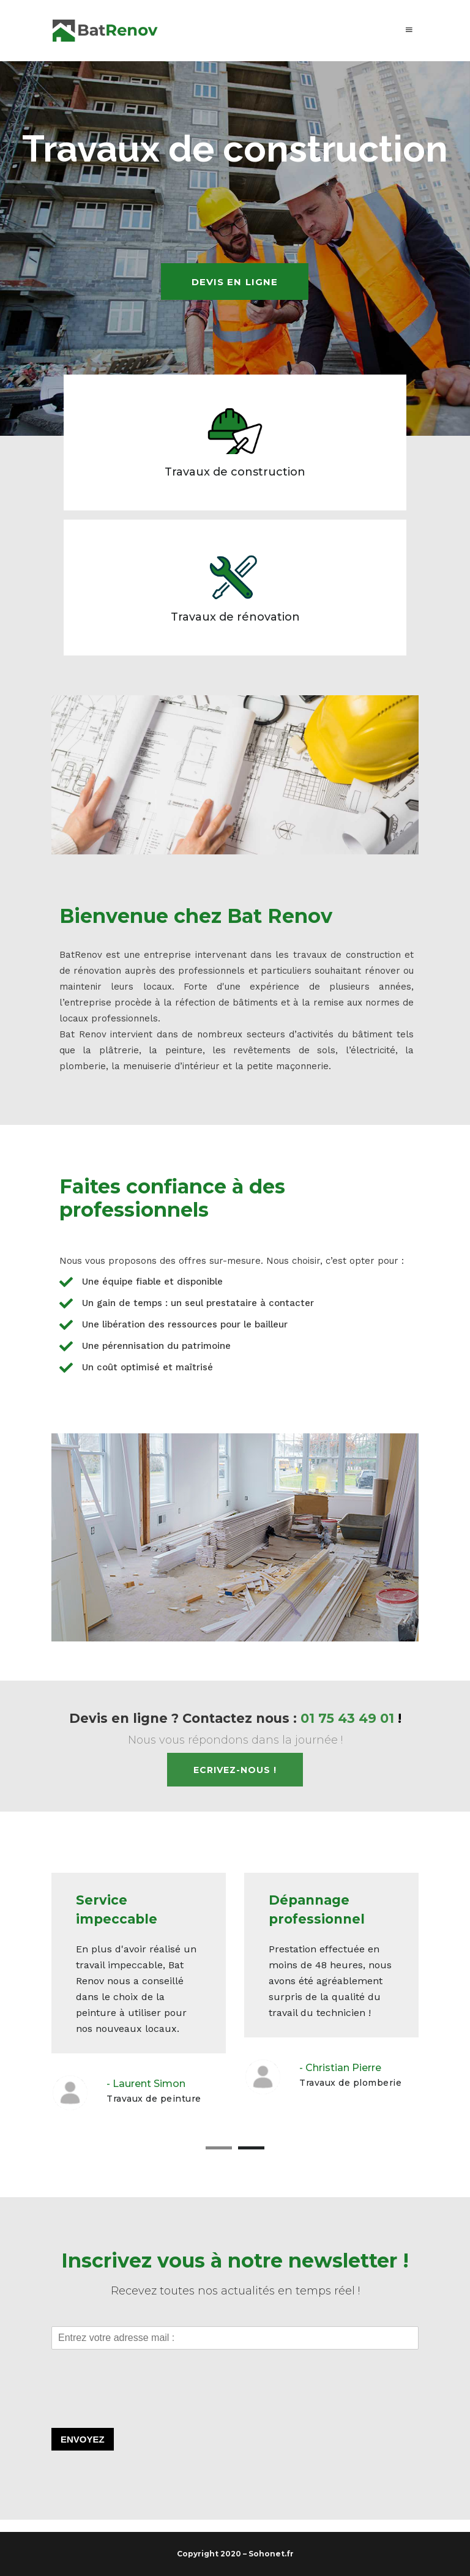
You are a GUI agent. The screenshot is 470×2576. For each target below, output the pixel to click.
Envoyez (83, 2439)
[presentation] (144, 2408)
